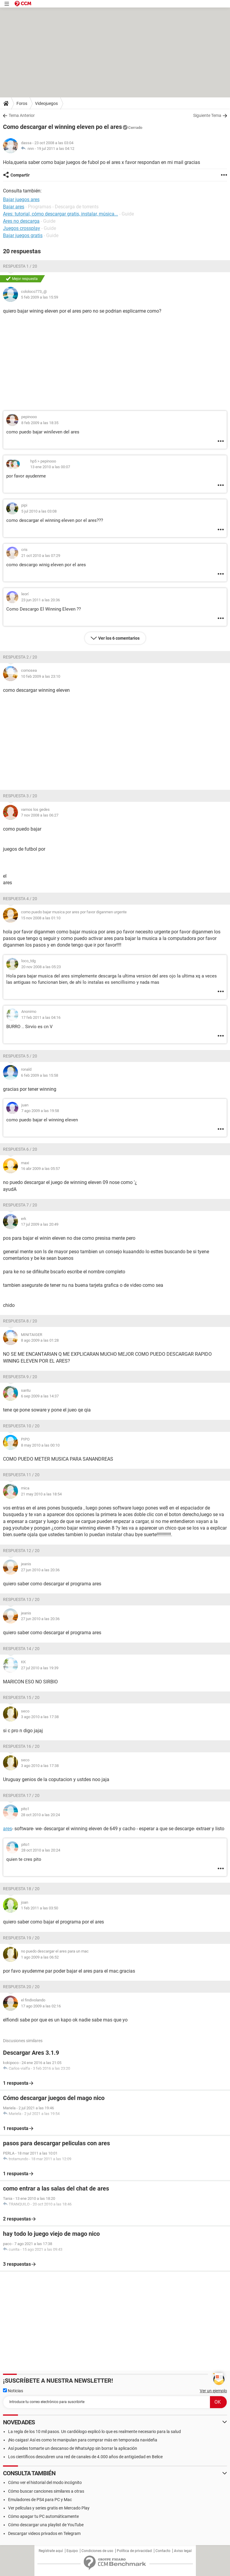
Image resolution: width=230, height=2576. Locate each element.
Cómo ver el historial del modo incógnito (45, 2482)
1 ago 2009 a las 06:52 (40, 1957)
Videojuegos (46, 103)
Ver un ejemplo (213, 2390)
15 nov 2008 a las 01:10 (40, 918)
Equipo (72, 2551)
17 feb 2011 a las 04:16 (40, 1017)
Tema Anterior (22, 115)
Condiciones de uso (97, 2551)
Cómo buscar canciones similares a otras (46, 2491)
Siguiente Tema (207, 115)
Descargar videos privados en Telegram (44, 2533)
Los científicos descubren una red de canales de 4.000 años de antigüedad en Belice (85, 2456)
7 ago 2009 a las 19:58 (40, 1110)
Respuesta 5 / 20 (20, 1056)
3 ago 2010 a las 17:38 (40, 1717)
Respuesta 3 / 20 (20, 795)
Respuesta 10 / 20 (21, 1425)
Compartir (20, 175)
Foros (21, 103)
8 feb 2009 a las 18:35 (39, 423)
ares (7, 1828)
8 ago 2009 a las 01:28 (40, 1340)
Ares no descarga (21, 221)
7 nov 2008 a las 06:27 (39, 815)
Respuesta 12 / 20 (21, 1550)
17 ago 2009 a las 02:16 (41, 2006)
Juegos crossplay (21, 228)
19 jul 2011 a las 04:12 (55, 148)
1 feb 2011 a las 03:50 (39, 1908)
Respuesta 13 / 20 (21, 1599)
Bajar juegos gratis (23, 235)
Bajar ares (13, 207)
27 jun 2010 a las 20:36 (40, 1570)
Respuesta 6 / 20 (20, 1149)
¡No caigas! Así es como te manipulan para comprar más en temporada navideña (82, 2440)
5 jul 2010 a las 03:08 (39, 511)
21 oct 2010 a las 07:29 (40, 555)
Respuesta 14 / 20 (21, 1648)
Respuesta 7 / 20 (20, 1205)
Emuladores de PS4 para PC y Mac (40, 2499)
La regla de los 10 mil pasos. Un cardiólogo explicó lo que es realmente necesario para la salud (94, 2431)
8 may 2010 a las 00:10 (40, 1445)
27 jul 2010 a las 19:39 (39, 1668)
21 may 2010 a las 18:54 (41, 1494)
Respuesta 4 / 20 (20, 898)
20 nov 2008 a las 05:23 (41, 967)
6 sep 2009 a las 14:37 (40, 1396)
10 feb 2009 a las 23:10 (40, 676)
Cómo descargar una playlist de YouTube (46, 2524)
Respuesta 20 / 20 (21, 1986)
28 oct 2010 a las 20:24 (40, 1815)
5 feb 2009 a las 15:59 (39, 297)
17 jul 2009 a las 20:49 (39, 1224)
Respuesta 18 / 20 (21, 1888)
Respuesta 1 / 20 (20, 266)
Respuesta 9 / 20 (20, 1376)
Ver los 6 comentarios (119, 638)
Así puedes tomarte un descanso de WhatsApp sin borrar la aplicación (72, 2448)
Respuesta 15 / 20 (21, 1697)
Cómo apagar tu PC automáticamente (43, 2516)
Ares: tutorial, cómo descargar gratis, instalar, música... (60, 214)
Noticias (13, 2390)
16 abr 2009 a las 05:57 (40, 1168)
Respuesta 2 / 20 (20, 657)
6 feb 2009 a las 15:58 (39, 1075)
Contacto (162, 2551)
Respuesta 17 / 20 (21, 1795)
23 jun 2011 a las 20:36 (40, 600)
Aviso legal (183, 2551)
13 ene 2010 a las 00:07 (50, 467)
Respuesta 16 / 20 (21, 1746)
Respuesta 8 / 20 (20, 1321)
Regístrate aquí (51, 2551)
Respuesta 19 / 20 (21, 1937)
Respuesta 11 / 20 (21, 1474)
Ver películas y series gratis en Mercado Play (49, 2508)
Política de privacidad (134, 2551)
